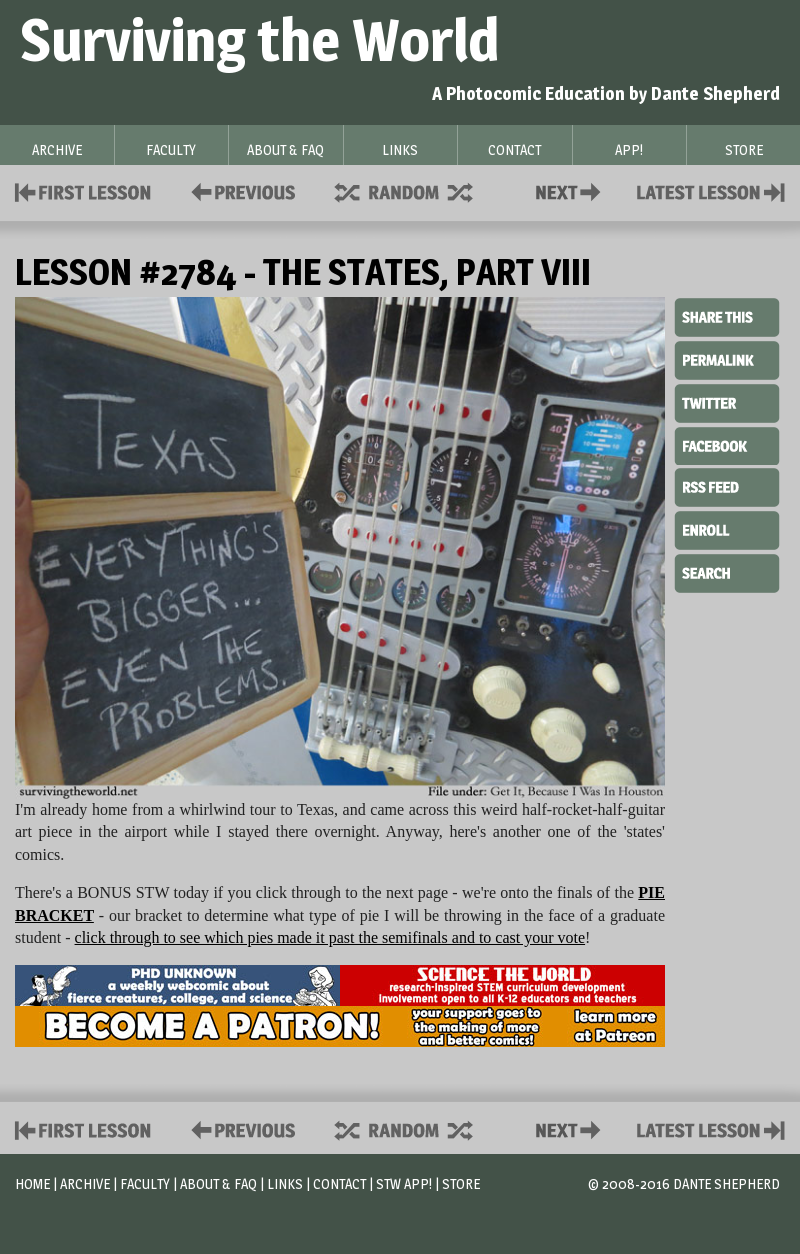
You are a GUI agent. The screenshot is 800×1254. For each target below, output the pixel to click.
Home (32, 1183)
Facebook (727, 444)
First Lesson (83, 190)
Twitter (727, 402)
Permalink (727, 360)
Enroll (727, 528)
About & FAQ (218, 1183)
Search (727, 571)
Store (461, 1183)
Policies (239, 190)
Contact (572, 190)
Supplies (417, 190)
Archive (85, 1183)
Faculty (145, 1183)
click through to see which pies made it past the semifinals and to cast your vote (330, 937)
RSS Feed (727, 486)
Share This (727, 318)
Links (285, 1183)
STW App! (404, 1183)
